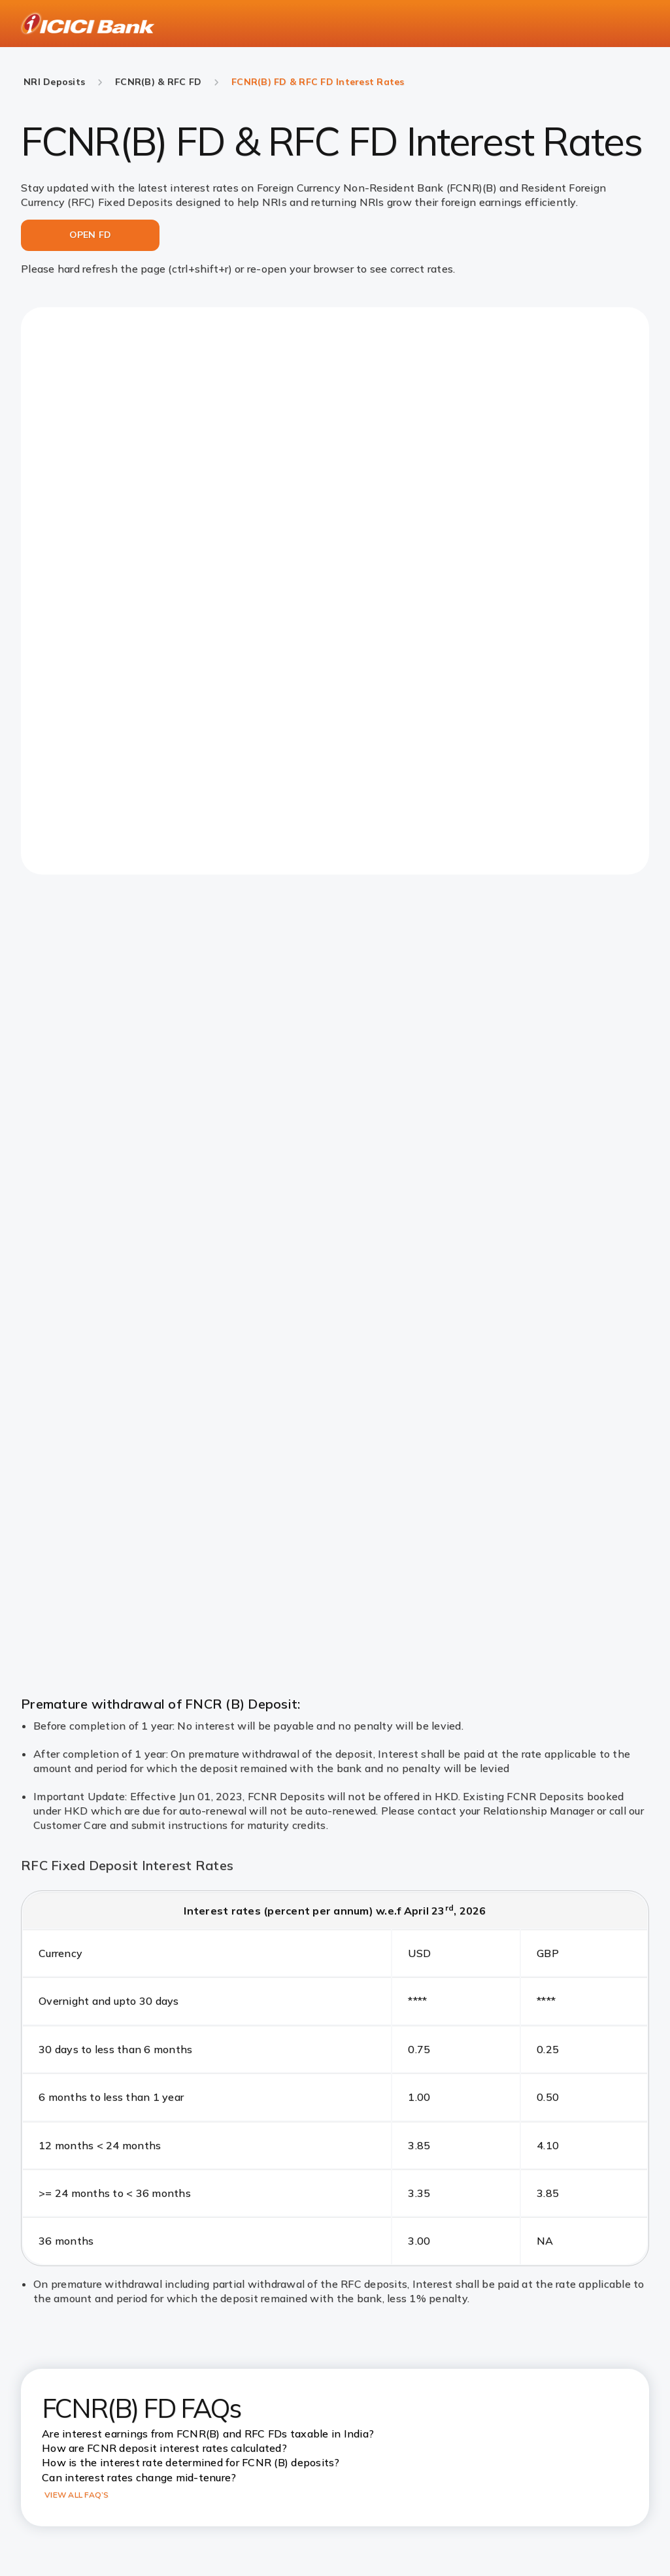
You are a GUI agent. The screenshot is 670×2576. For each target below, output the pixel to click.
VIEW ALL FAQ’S (76, 2495)
